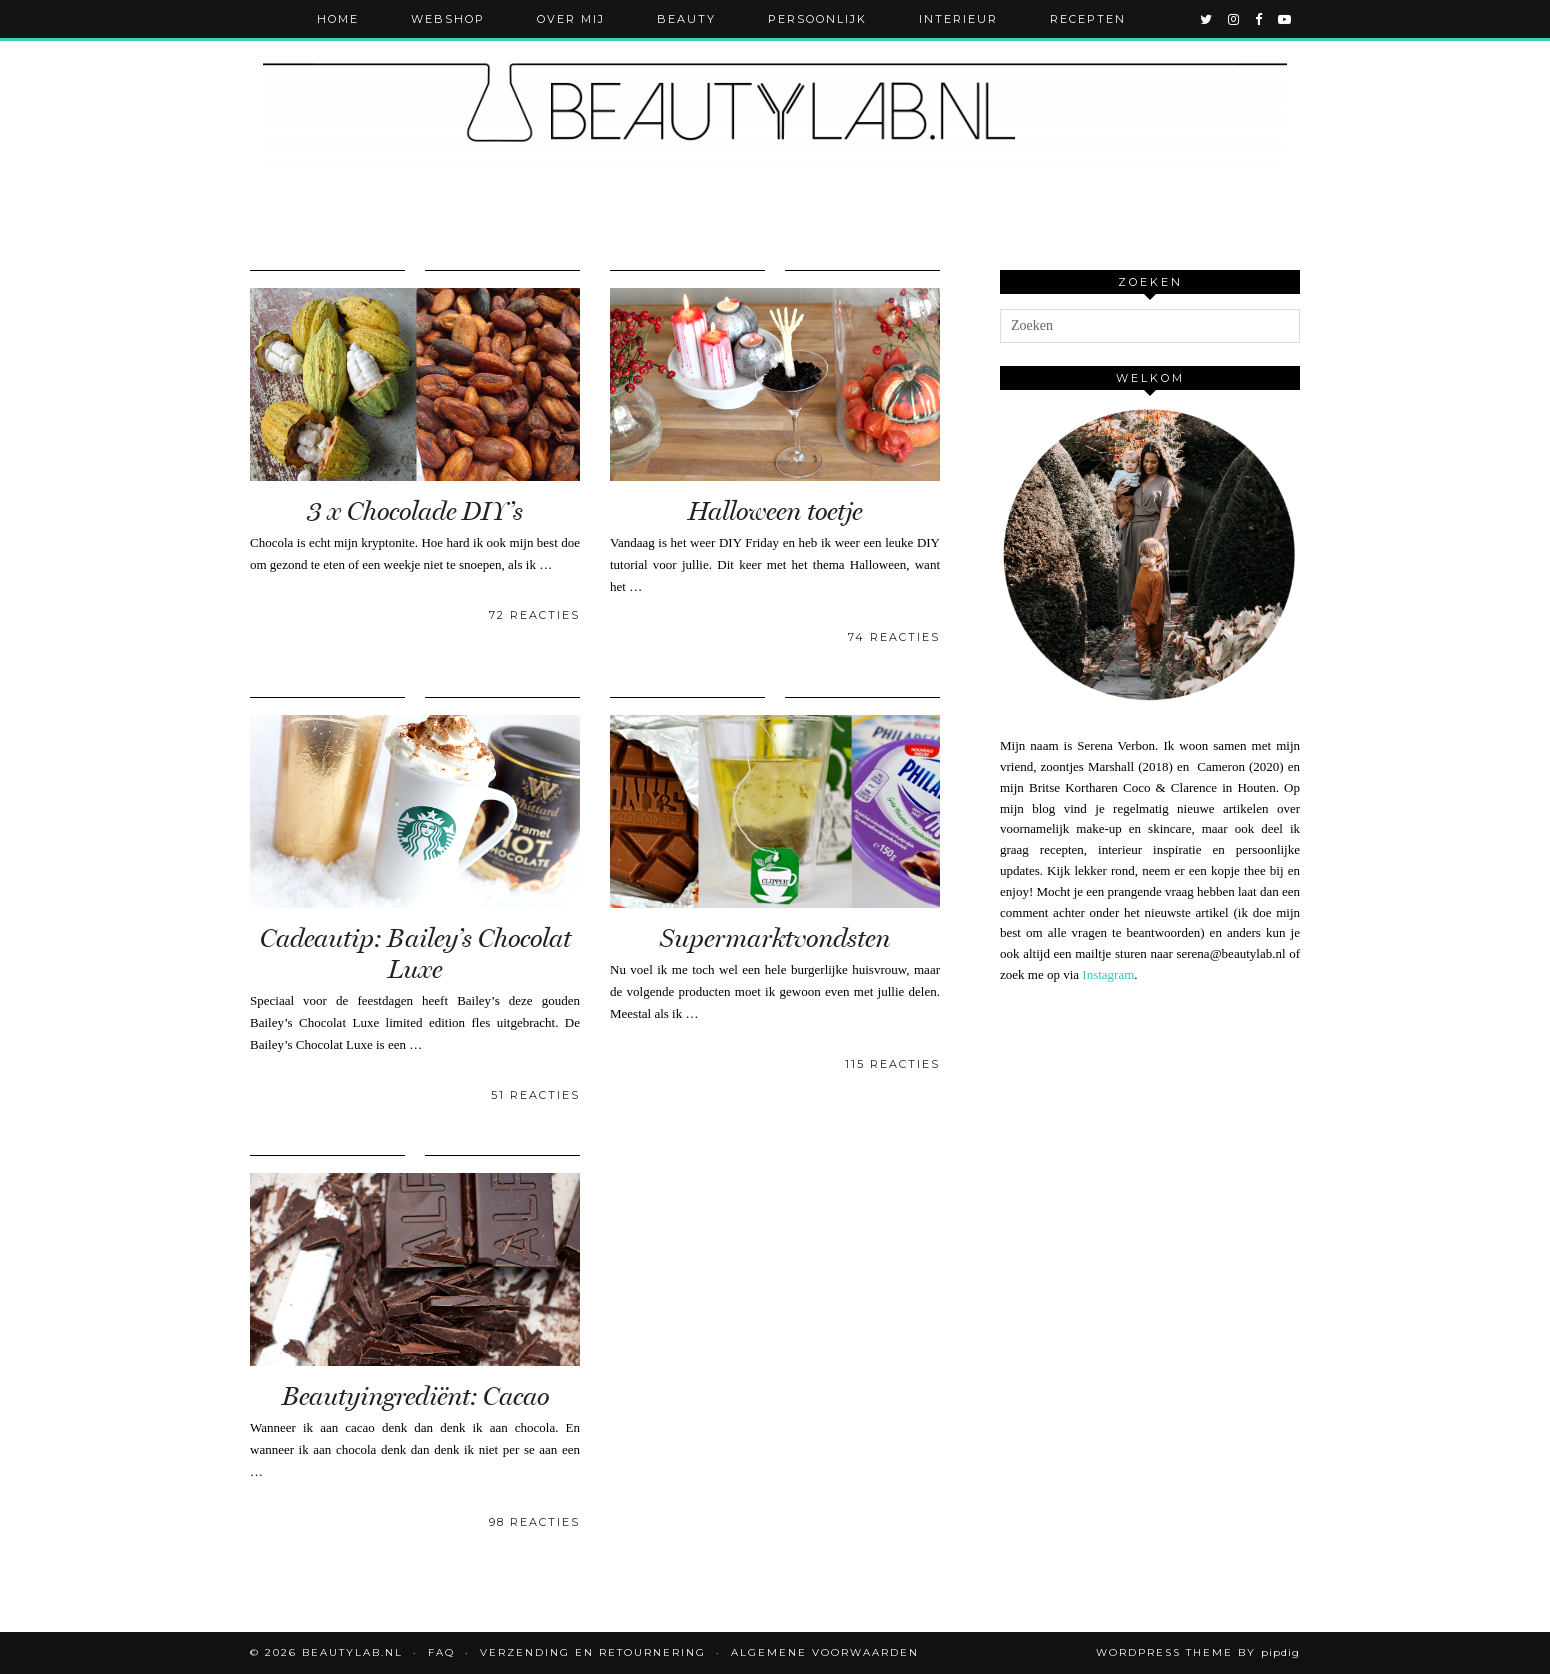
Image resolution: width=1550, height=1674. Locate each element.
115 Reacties (892, 1064)
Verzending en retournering (593, 1652)
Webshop (448, 19)
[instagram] (1234, 19)
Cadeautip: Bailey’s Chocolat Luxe (415, 954)
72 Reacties (534, 615)
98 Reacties (534, 1522)
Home (338, 19)
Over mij (571, 19)
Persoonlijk (817, 19)
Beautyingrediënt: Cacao (415, 1396)
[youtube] (1285, 19)
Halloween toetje (775, 511)
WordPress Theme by (1198, 1652)
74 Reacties (894, 637)
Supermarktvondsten (775, 938)
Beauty (686, 19)
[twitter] (1207, 19)
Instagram (1108, 974)
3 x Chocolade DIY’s (415, 511)
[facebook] (1259, 19)
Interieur (958, 19)
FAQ (441, 1652)
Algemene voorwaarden (825, 1652)
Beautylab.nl (352, 1652)
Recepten (1088, 19)
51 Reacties (535, 1095)
